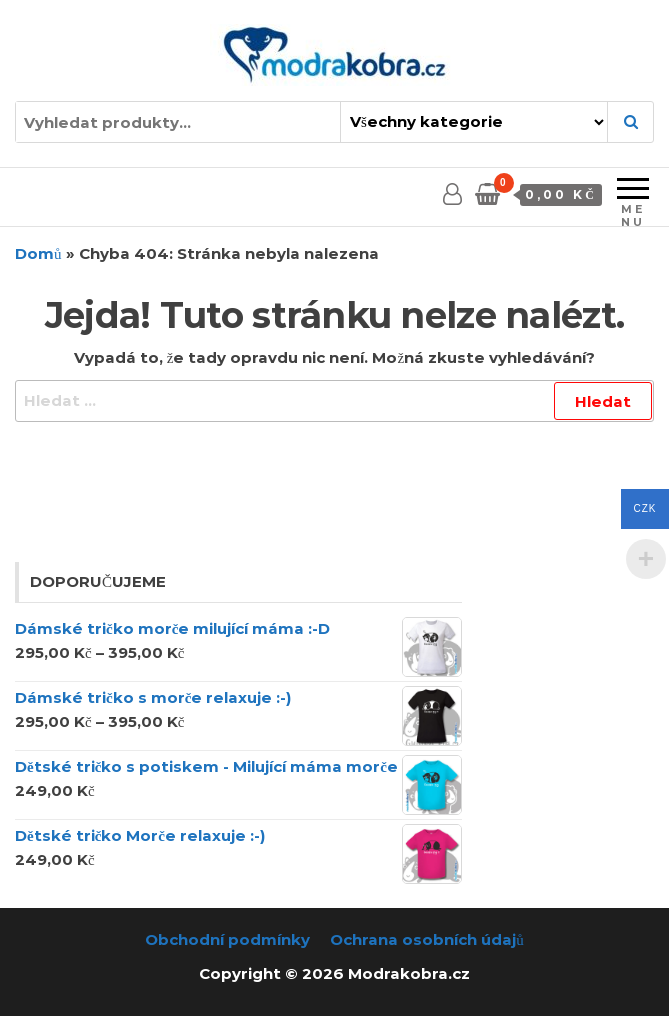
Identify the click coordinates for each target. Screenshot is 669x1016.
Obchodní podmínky (227, 939)
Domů (38, 253)
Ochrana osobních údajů (427, 939)
